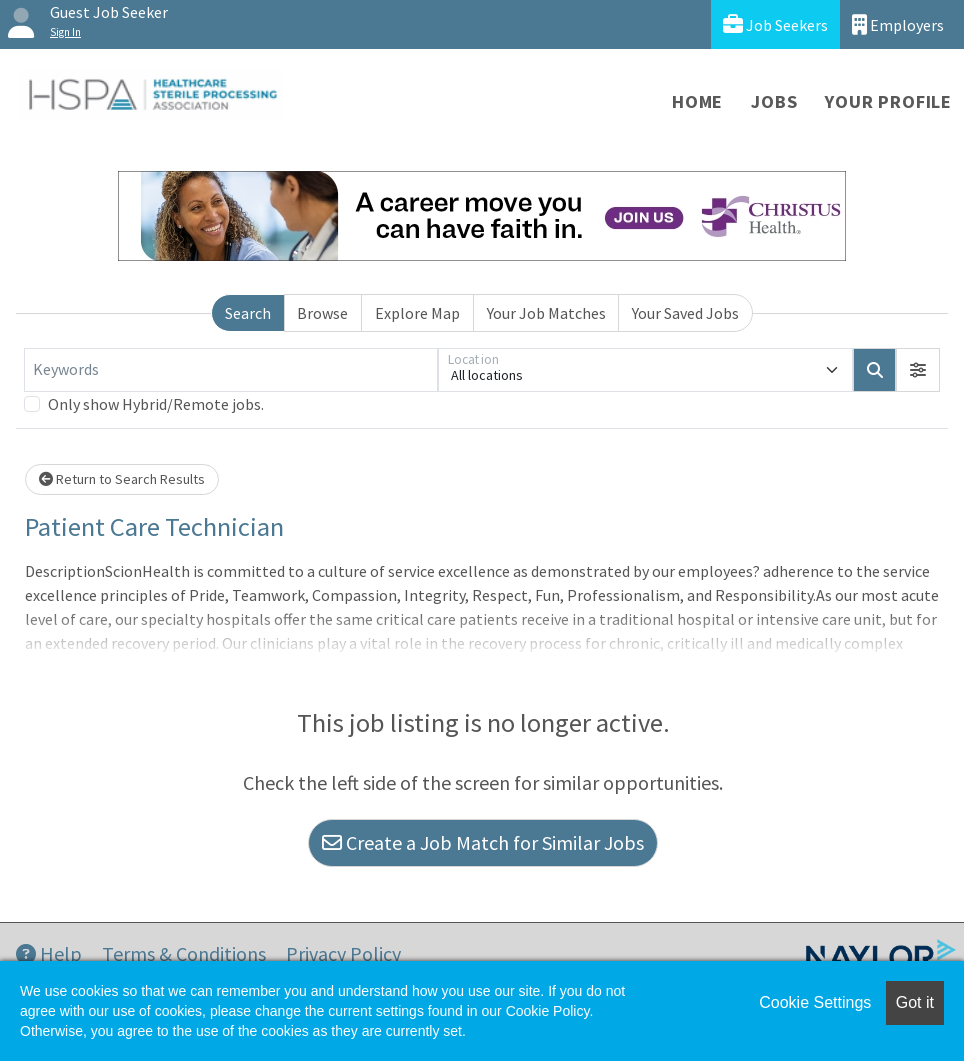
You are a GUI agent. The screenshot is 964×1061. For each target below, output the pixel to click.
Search (248, 313)
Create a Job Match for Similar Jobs (483, 842)
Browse (322, 313)
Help (49, 953)
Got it (915, 1002)
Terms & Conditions (184, 953)
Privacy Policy (343, 953)
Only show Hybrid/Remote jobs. (156, 404)
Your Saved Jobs (685, 313)
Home (697, 101)
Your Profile (888, 101)
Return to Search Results (122, 479)
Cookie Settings (815, 1002)
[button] (918, 370)
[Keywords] (231, 370)
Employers (898, 24)
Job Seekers (775, 24)
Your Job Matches (546, 313)
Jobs (774, 101)
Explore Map (417, 313)
